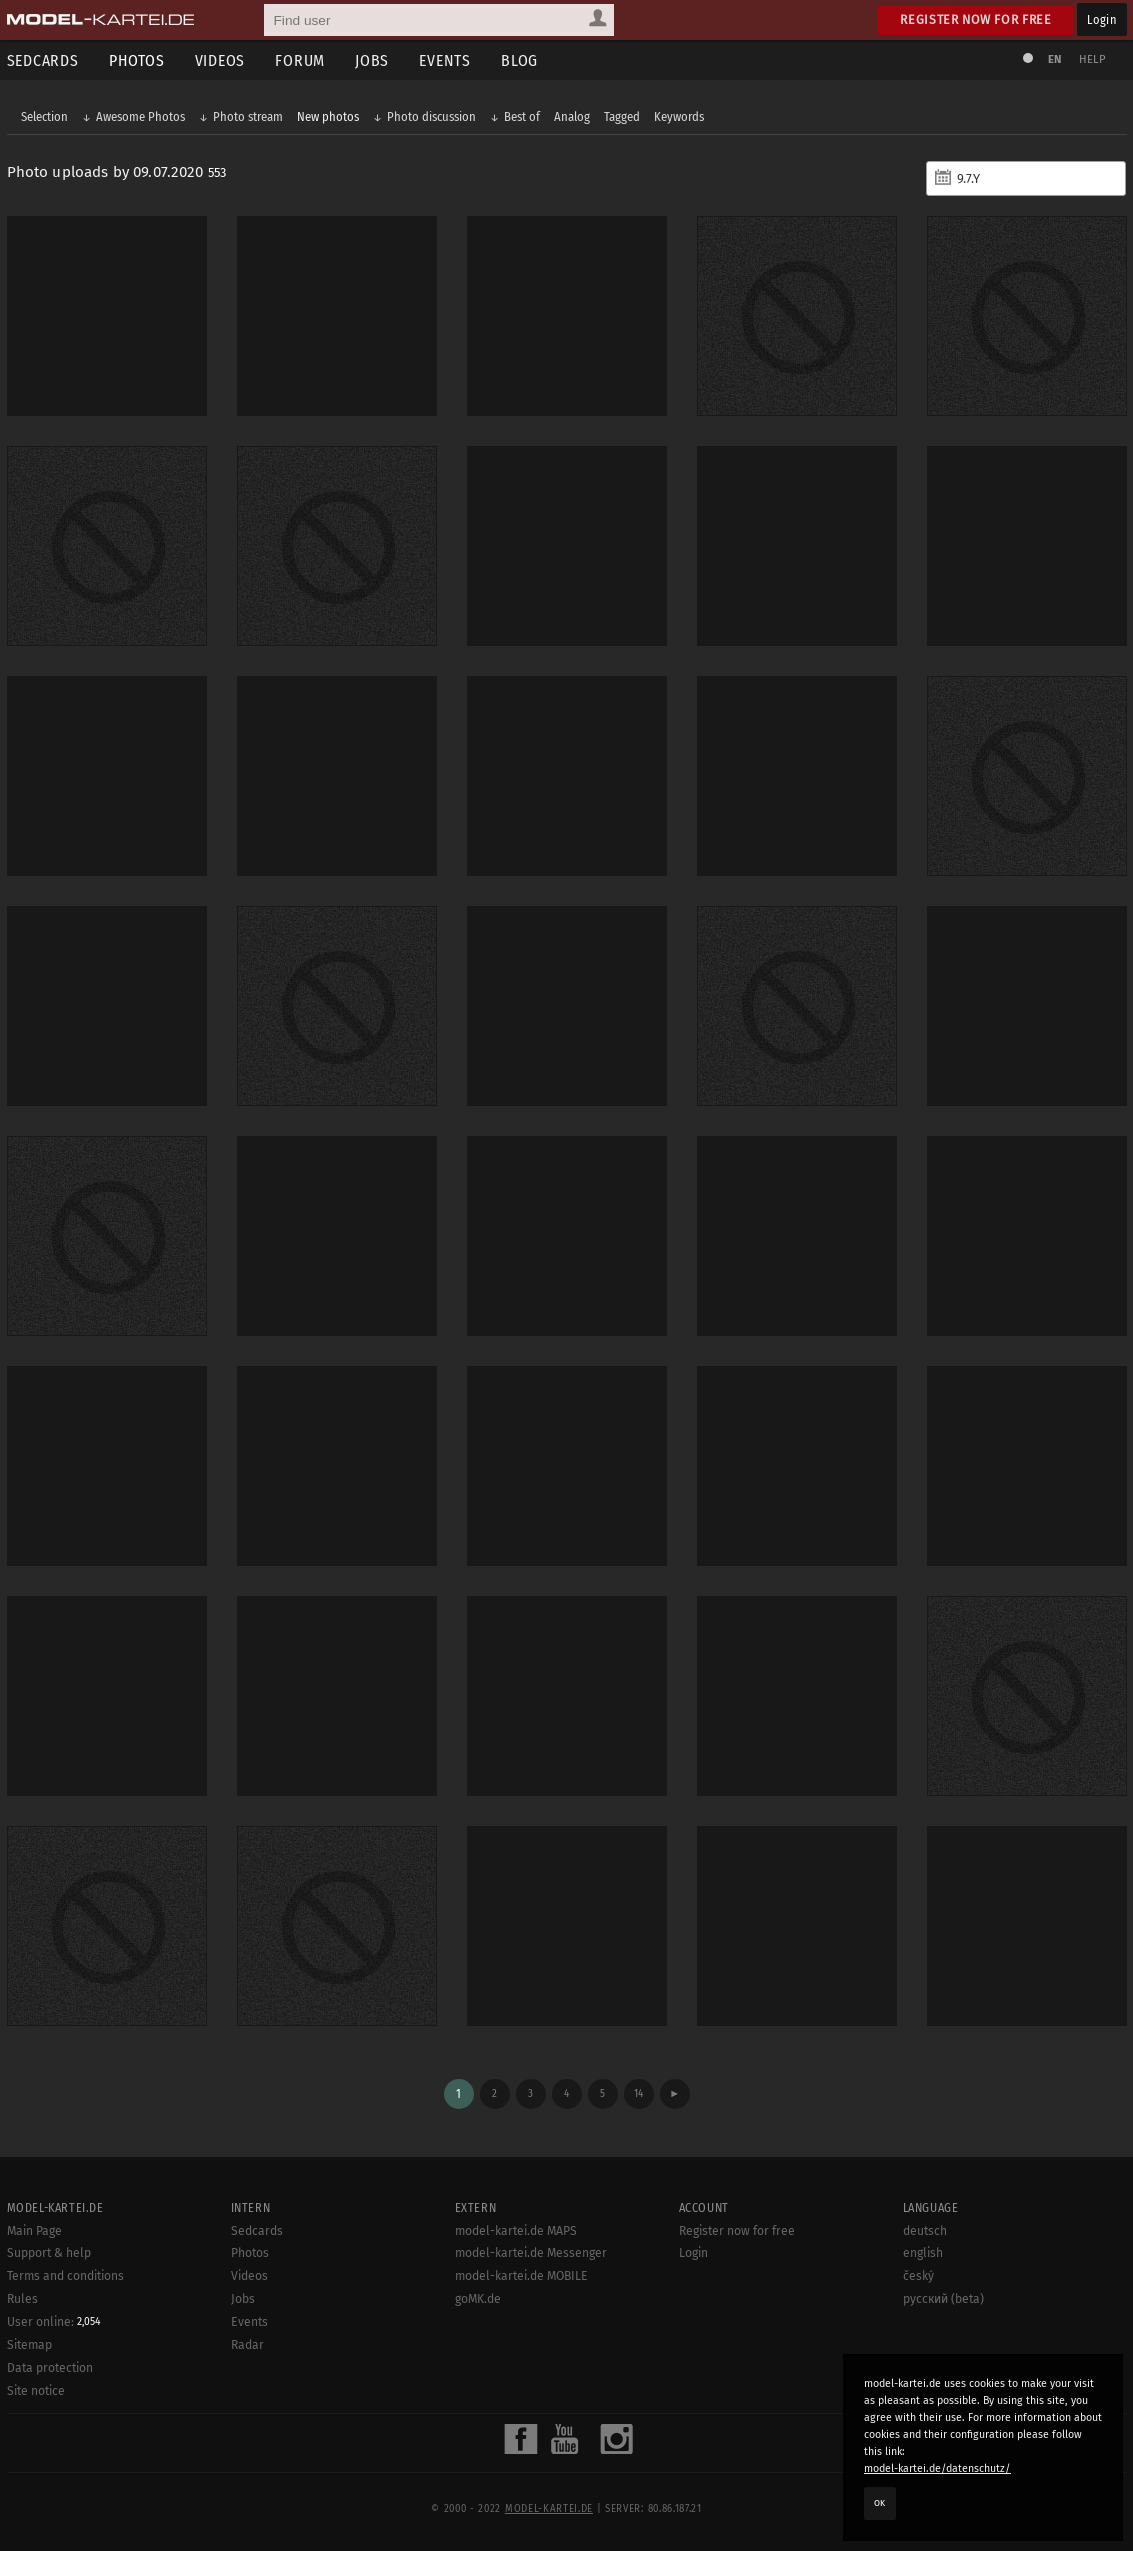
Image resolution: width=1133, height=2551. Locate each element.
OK (880, 2503)
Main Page (34, 2231)
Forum (300, 60)
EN (1055, 59)
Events (445, 60)
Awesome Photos (140, 116)
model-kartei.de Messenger (531, 2253)
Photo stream (248, 116)
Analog (572, 116)
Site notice (36, 2391)
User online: (54, 2322)
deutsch (925, 2231)
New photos (328, 116)
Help (1093, 59)
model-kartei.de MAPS (516, 2231)
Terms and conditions (65, 2276)
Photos (137, 60)
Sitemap (29, 2345)
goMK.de (478, 2299)
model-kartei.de (549, 2509)
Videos (220, 60)
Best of (522, 116)
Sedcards (257, 2231)
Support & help (49, 2253)
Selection (44, 116)
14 (638, 2093)
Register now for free (975, 19)
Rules (22, 2299)
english (923, 2253)
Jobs (372, 60)
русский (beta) (943, 2299)
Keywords (679, 116)
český (918, 2276)
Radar (247, 2345)
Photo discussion (431, 116)
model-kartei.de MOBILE (521, 2276)
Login (1101, 19)
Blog (519, 60)
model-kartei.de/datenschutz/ (937, 2468)
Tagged (622, 116)
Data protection (50, 2368)
